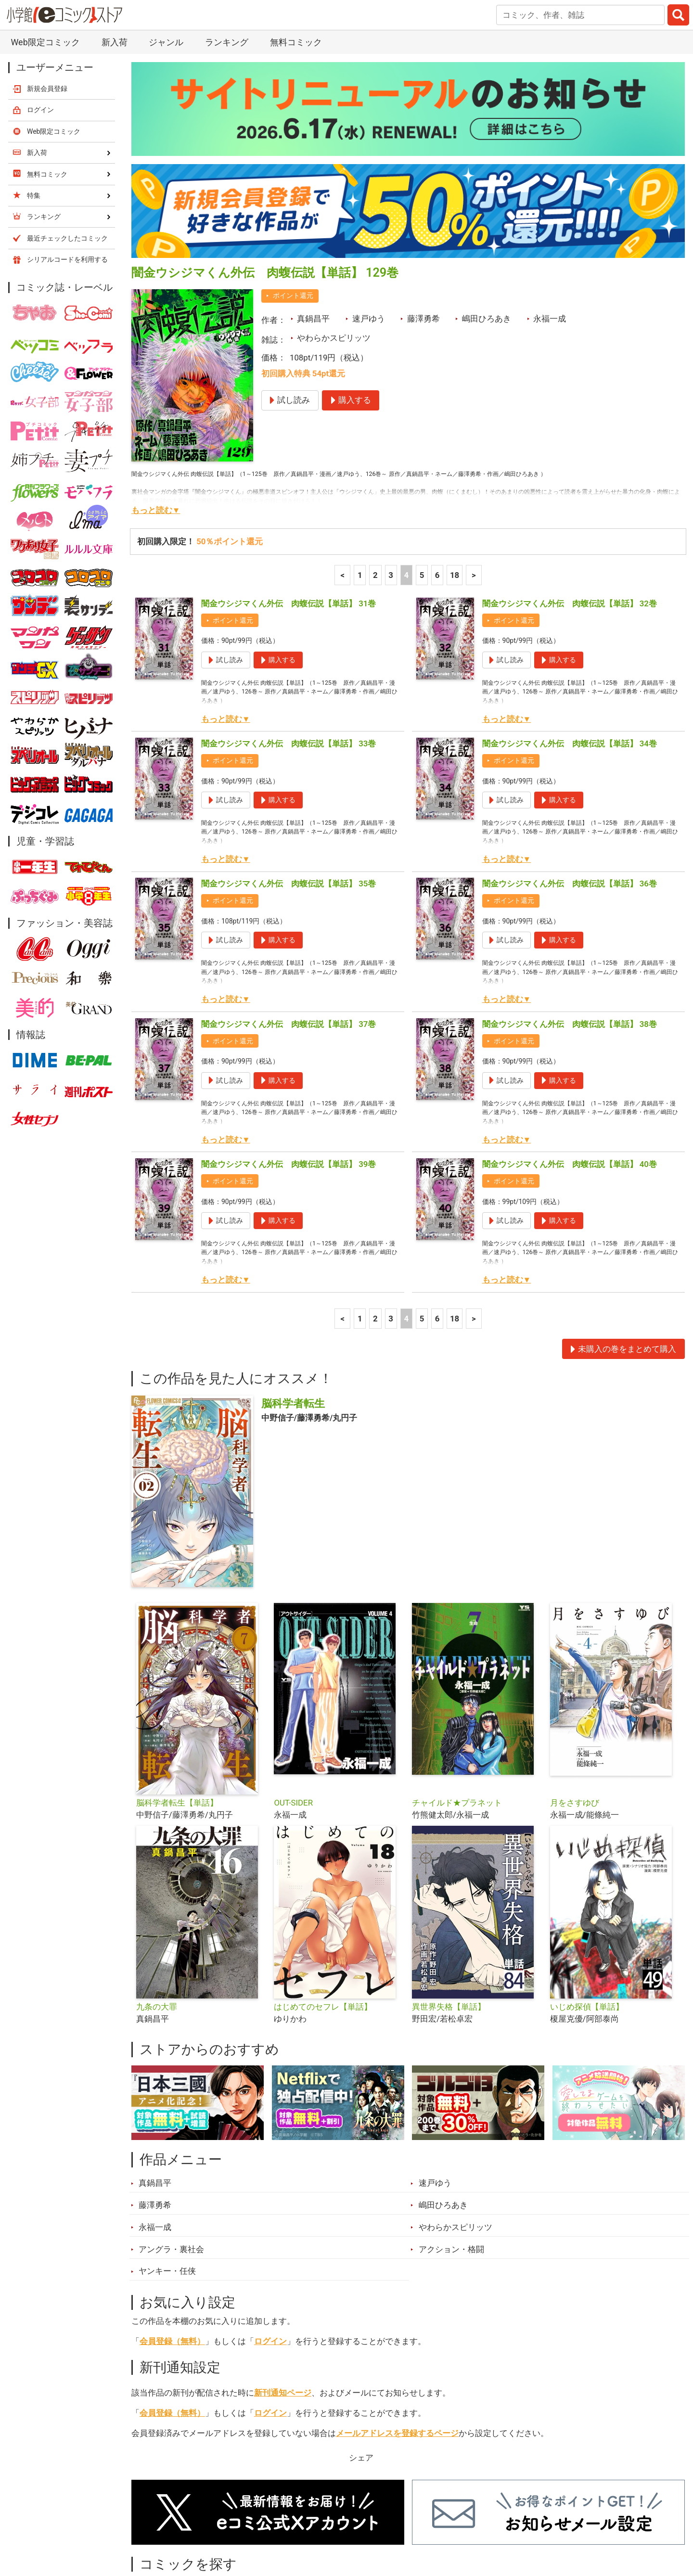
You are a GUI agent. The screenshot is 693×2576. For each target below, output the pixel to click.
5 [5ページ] (422, 476)
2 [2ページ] (375, 476)
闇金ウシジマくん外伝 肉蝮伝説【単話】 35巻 (288, 784)
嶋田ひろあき (486, 219)
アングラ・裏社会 (171, 2150)
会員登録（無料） (172, 2242)
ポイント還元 (293, 196)
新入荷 (156, 2522)
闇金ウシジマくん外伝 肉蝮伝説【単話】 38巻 (569, 925)
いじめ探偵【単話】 (587, 1907)
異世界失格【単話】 (449, 1907)
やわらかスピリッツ (334, 239)
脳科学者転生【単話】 (177, 1703)
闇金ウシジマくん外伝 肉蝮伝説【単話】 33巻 (288, 644)
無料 (355, 2522)
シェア (361, 2358)
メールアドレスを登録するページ (397, 2334)
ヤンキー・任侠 (167, 2172)
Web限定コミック (54, 32)
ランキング (211, 2522)
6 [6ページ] (437, 476)
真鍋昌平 (313, 219)
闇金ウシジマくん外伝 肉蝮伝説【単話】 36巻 (569, 784)
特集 (262, 2522)
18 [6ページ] (454, 476)
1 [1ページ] (360, 476)
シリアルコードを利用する (67, 160)
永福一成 (549, 219)
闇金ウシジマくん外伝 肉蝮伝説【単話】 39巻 (288, 1065)
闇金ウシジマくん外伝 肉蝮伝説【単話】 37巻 (288, 925)
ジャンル (309, 2522)
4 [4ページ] (406, 476)
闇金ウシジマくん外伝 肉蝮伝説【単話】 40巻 (569, 1065)
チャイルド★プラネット (457, 1703)
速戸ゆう (368, 219)
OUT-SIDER (293, 1703)
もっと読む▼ (155, 411)
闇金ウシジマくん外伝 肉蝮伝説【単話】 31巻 (288, 504)
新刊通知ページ (282, 2293)
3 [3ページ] (390, 476)
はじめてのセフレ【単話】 (323, 1907)
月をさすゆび (574, 1703)
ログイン (270, 2242)
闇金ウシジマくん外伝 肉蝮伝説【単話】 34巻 (569, 644)
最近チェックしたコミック (435, 2522)
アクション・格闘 (451, 2150)
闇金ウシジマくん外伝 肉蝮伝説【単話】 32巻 (569, 504)
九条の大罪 (156, 1907)
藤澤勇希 (423, 219)
